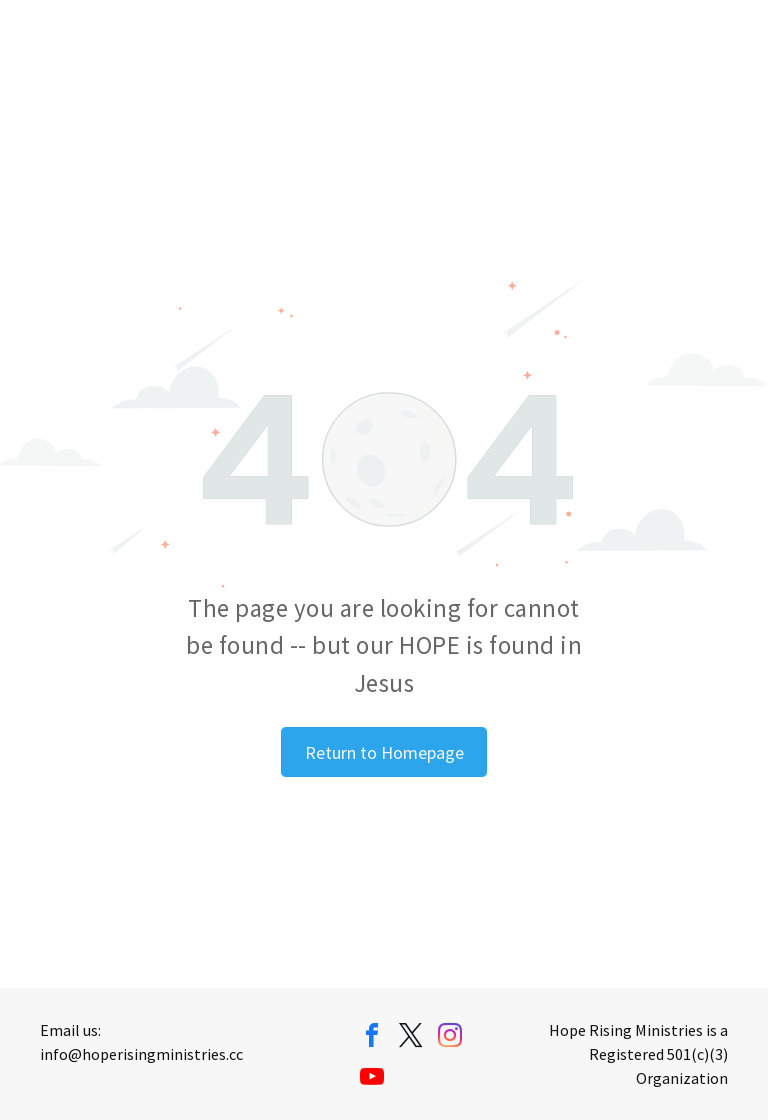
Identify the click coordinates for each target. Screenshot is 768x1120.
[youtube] (372, 1079)
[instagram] (450, 1038)
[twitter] (411, 1038)
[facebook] (372, 1038)
